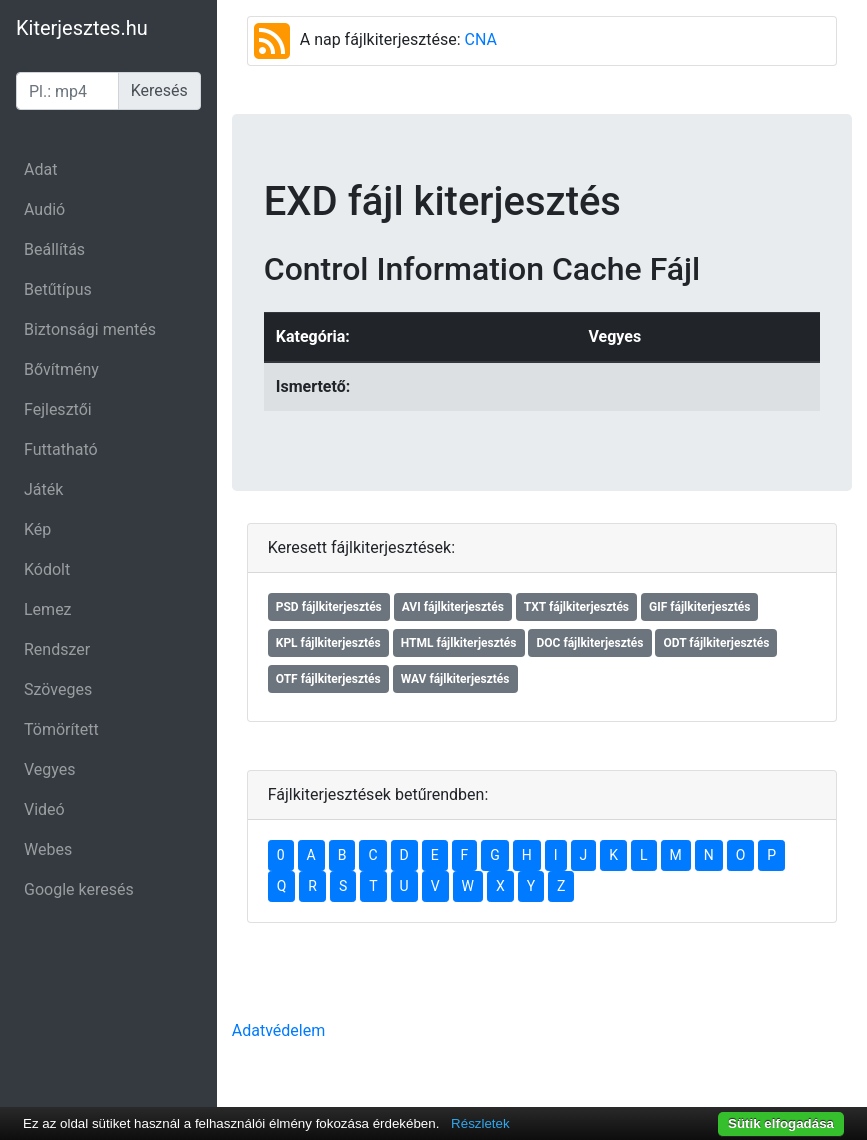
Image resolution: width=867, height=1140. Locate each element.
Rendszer (57, 649)
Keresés (159, 90)
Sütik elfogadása (781, 1123)
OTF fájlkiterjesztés (328, 679)
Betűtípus (58, 289)
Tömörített (61, 729)
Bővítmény (61, 369)
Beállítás (54, 249)
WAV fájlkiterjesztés (455, 679)
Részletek (480, 1123)
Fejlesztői (58, 409)
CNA (481, 39)
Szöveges (58, 689)
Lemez (48, 609)
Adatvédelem (278, 1030)
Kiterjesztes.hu (82, 28)
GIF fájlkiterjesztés (699, 607)
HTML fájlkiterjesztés (459, 643)
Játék (43, 489)
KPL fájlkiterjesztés (328, 643)
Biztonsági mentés (90, 329)
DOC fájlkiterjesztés (589, 643)
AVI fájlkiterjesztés (453, 607)
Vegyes (50, 769)
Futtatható (61, 449)
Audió (44, 209)
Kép (37, 529)
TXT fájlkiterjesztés (576, 607)
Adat (40, 169)
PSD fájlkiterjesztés (329, 607)
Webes (48, 849)
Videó (44, 809)
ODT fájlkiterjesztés (716, 643)
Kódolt (47, 569)
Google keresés (79, 889)
